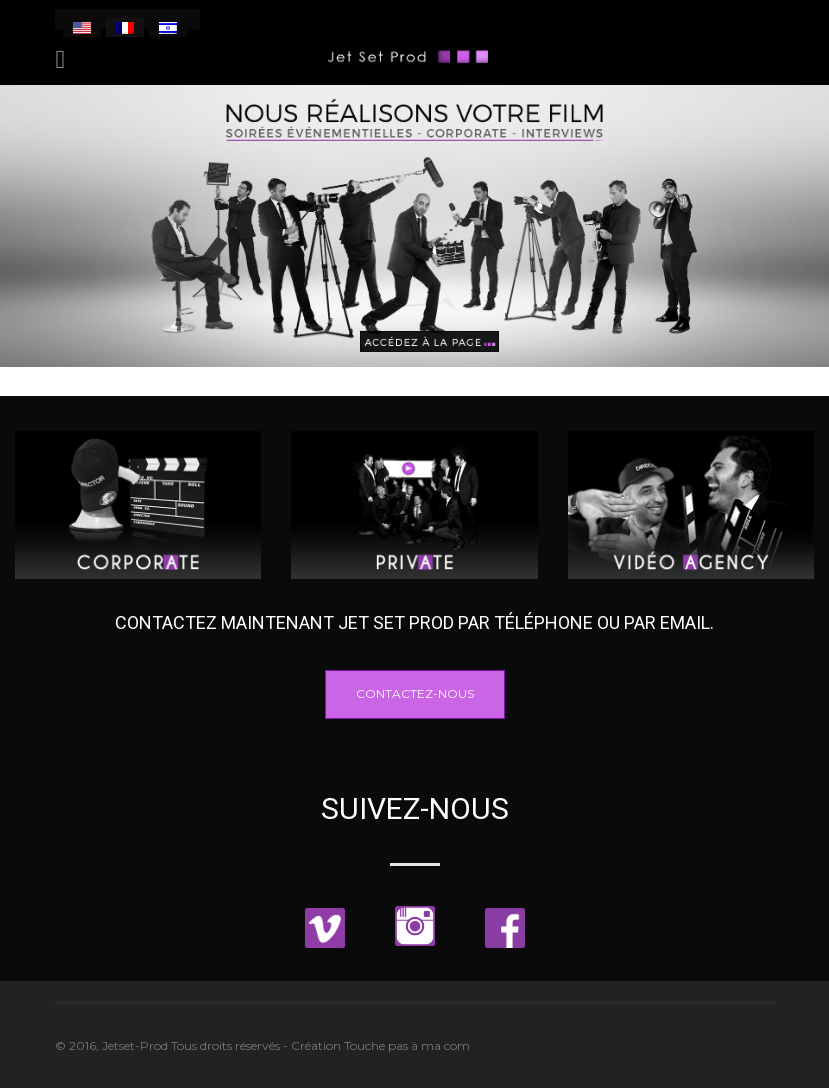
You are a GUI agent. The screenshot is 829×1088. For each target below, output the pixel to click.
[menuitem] (82, 27)
